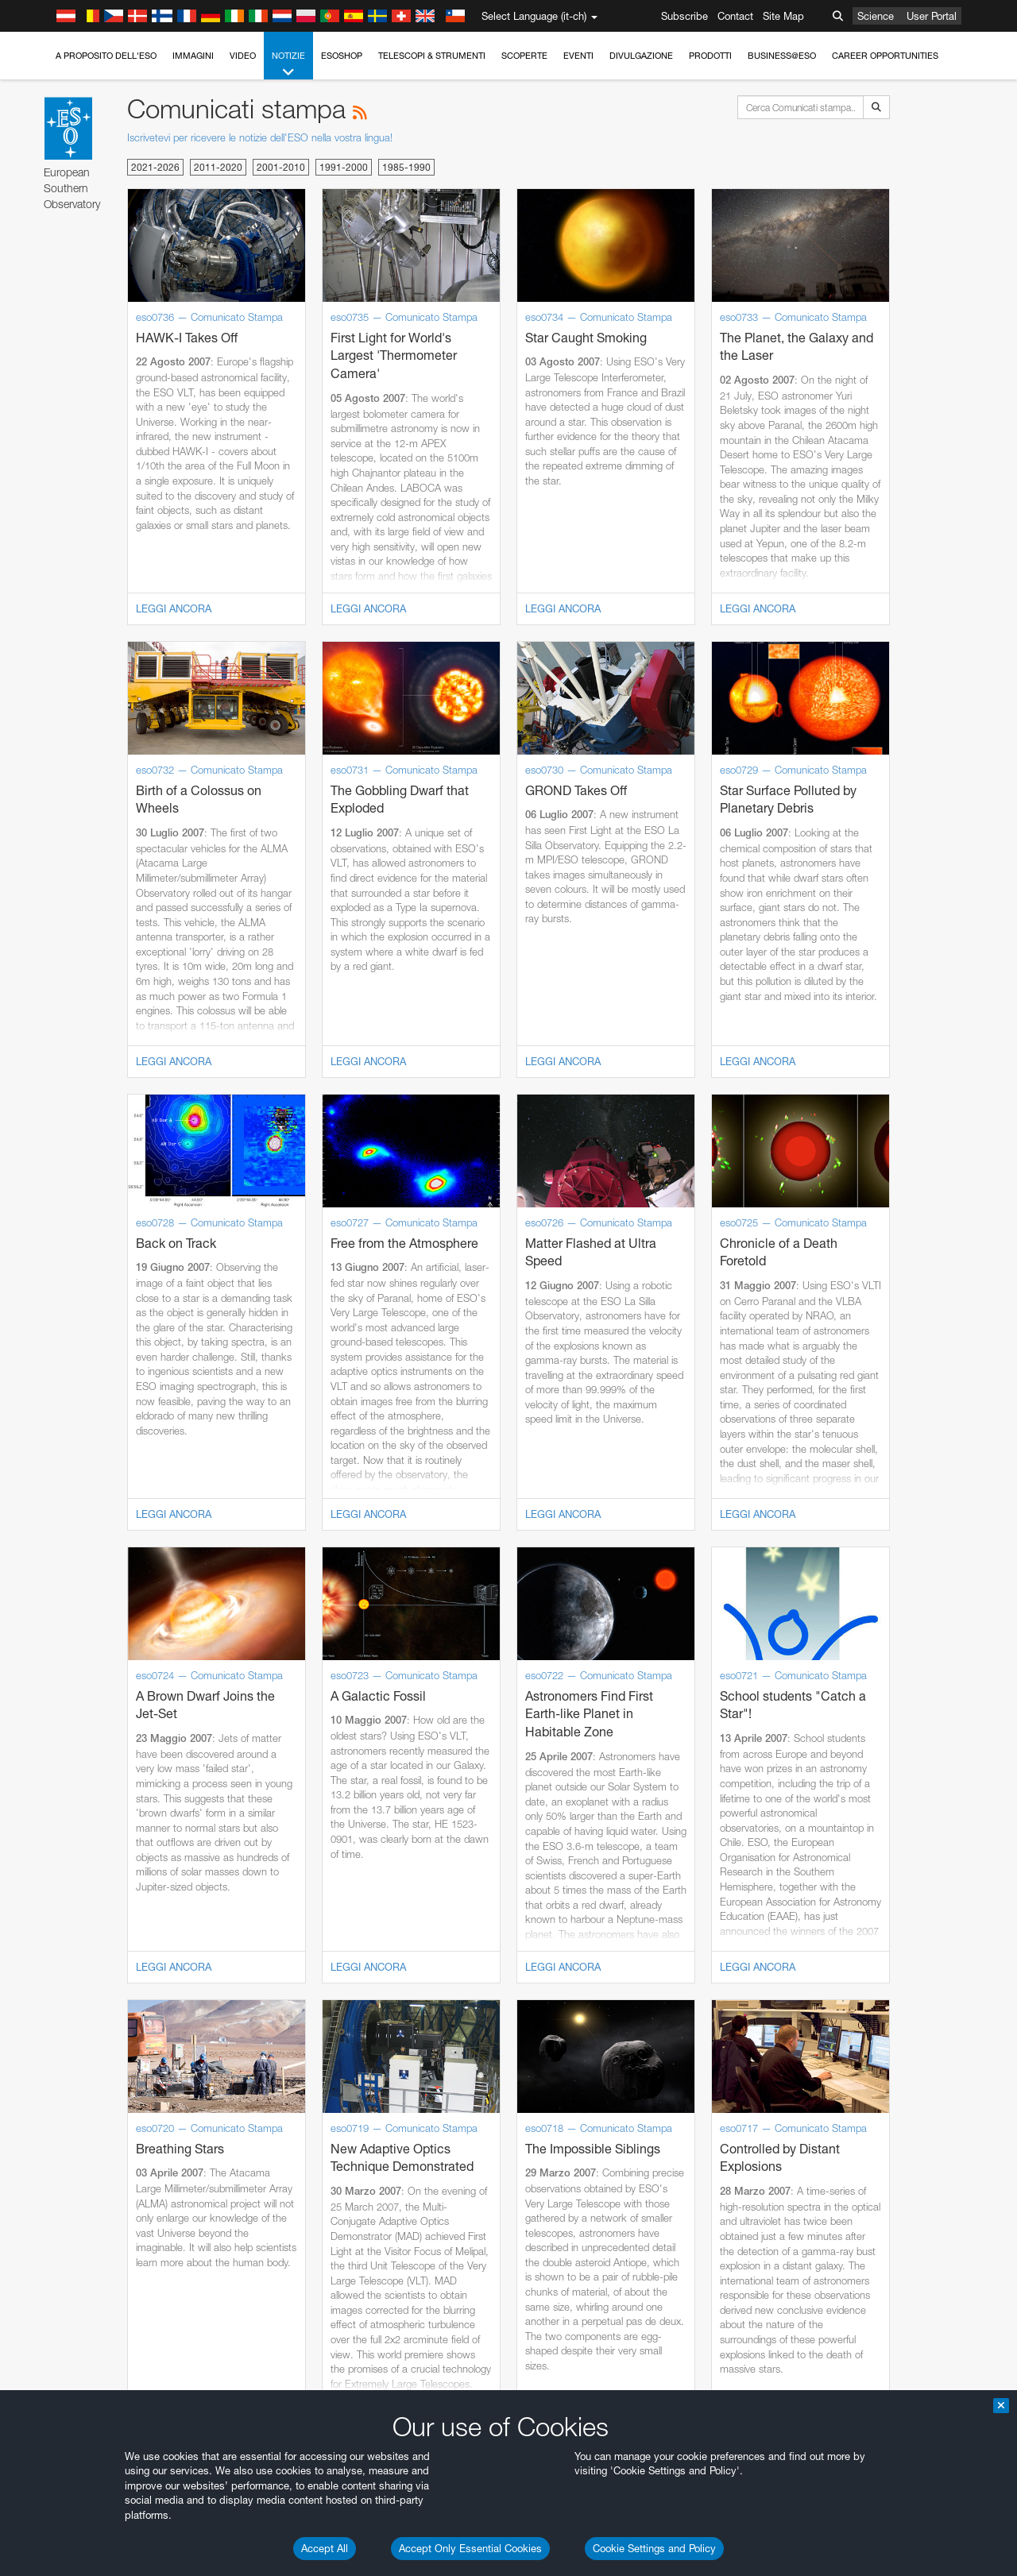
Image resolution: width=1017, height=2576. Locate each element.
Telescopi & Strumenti (431, 55)
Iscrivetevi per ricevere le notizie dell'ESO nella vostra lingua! (259, 137)
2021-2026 (155, 167)
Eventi (578, 55)
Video (243, 55)
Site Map (783, 16)
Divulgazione (641, 55)
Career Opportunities (885, 55)
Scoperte (524, 55)
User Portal (932, 16)
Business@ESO (782, 55)
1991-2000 (343, 167)
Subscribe (684, 16)
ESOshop (341, 55)
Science (875, 16)
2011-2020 (218, 167)
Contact (735, 16)
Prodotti (710, 55)
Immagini (193, 55)
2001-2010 (281, 167)
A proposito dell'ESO (106, 55)
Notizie (288, 64)
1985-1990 (406, 167)
